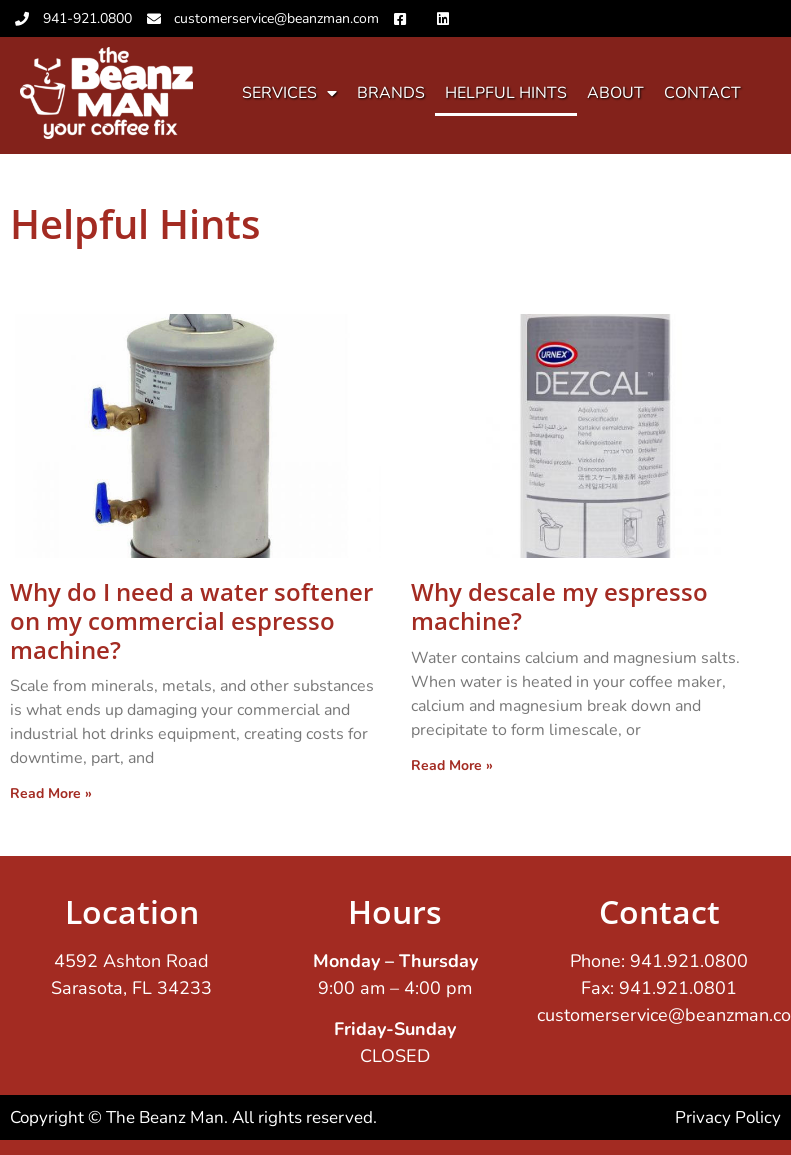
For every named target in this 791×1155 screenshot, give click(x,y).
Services (289, 93)
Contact (702, 93)
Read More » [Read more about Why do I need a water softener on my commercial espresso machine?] (51, 793)
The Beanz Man (165, 1117)
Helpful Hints (506, 93)
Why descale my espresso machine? (559, 606)
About (615, 93)
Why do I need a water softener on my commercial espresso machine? (191, 620)
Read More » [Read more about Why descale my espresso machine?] (452, 765)
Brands (391, 93)
